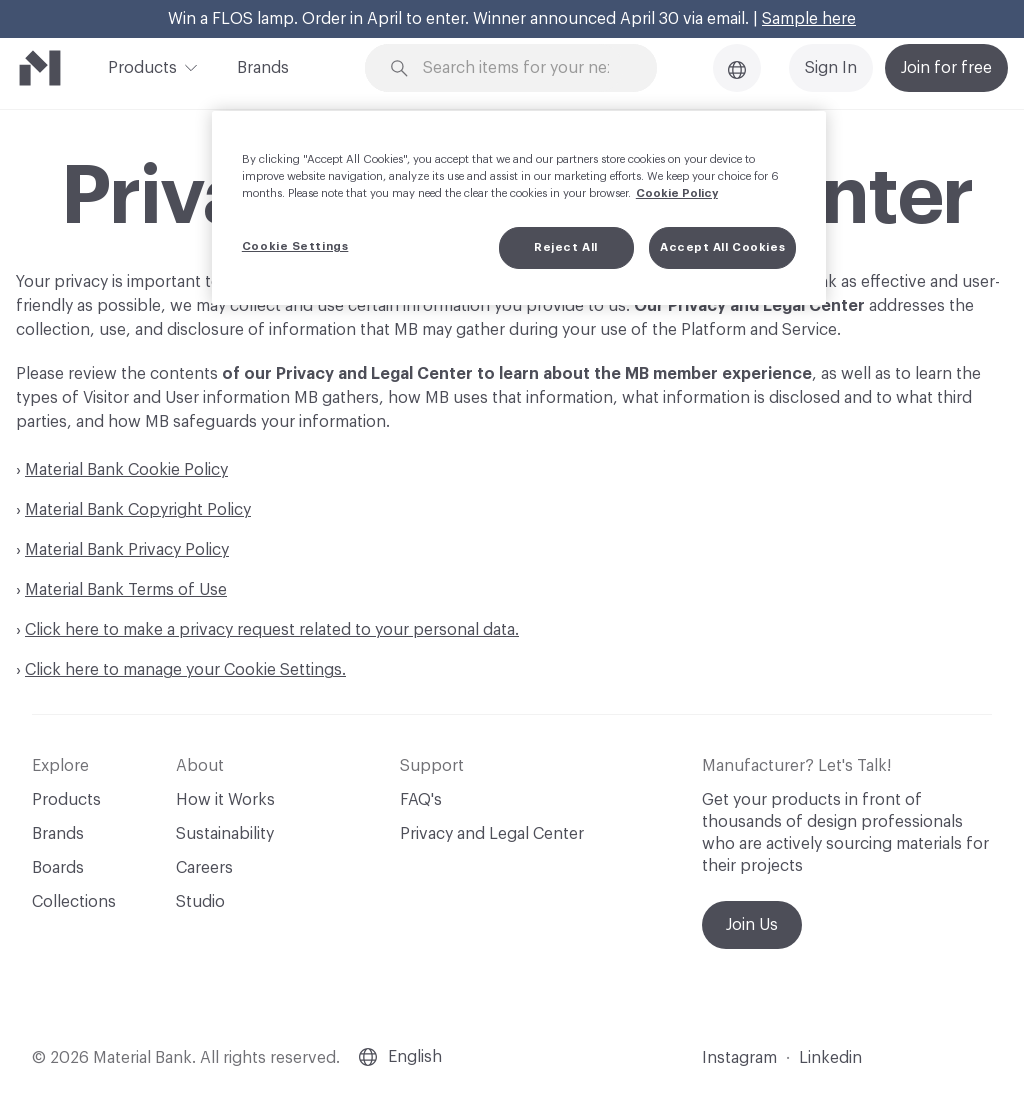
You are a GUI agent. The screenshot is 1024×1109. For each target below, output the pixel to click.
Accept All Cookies (722, 247)
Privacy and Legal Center (492, 834)
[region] (519, 208)
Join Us (752, 925)
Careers (204, 868)
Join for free (946, 68)
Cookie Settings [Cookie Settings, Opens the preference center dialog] (295, 246)
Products (142, 66)
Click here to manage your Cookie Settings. (185, 670)
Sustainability (225, 834)
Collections (74, 902)
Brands (263, 68)
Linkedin (830, 1058)
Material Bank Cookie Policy (126, 470)
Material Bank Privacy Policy (127, 550)
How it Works (225, 800)
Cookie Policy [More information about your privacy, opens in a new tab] (677, 193)
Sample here (809, 19)
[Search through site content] (523, 68)
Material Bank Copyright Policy (138, 510)
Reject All (566, 247)
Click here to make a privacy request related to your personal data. (272, 630)
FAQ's (421, 800)
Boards (58, 868)
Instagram (739, 1058)
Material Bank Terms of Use (126, 590)
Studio (200, 902)
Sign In (831, 68)
